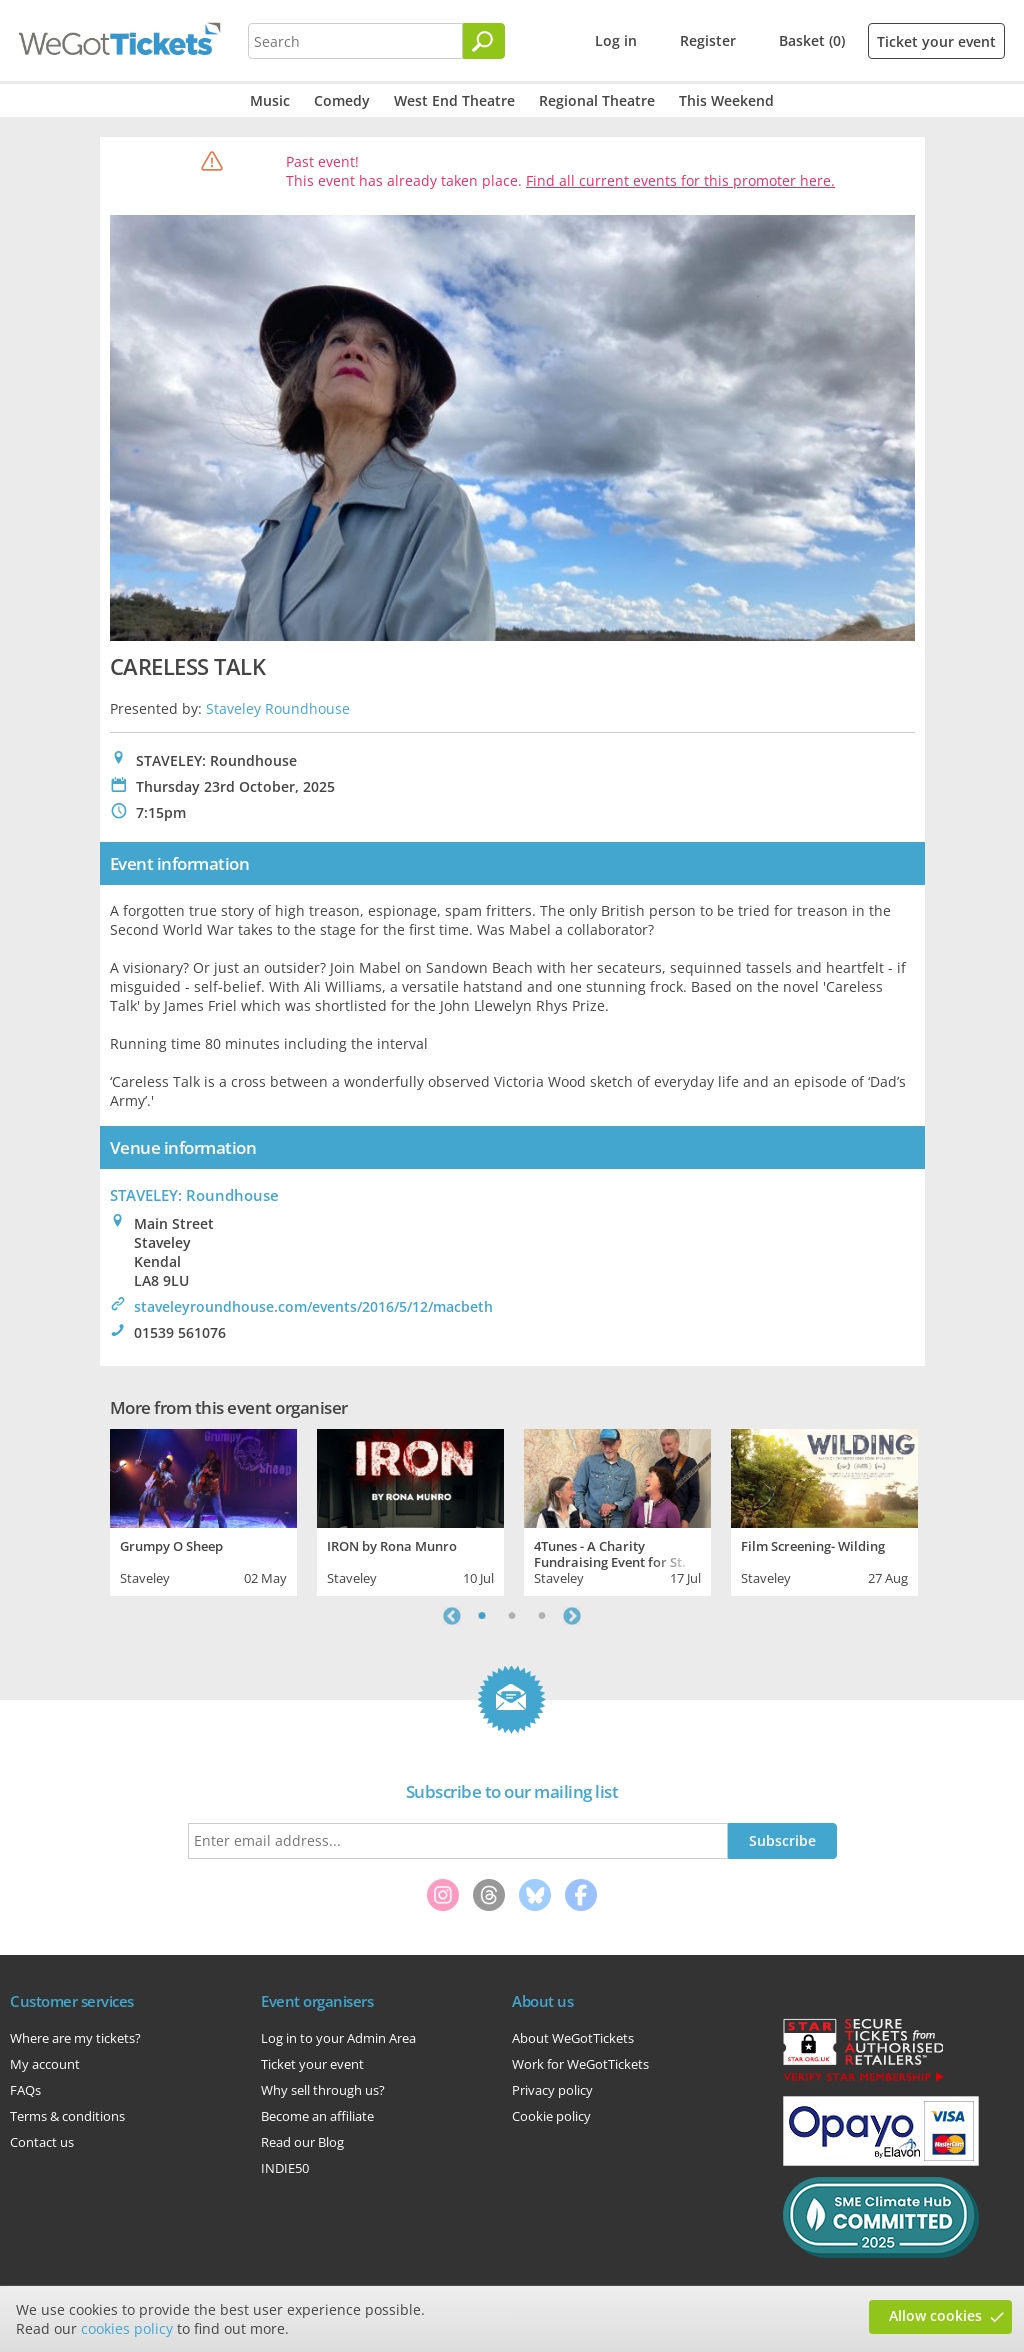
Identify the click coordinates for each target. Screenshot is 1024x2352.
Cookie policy (551, 2116)
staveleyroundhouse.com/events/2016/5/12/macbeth (313, 1306)
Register (708, 40)
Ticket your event (936, 41)
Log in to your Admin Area (338, 2038)
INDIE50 (285, 2168)
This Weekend (726, 100)
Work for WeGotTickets (580, 2064)
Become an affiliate (317, 2116)
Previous (452, 1616)
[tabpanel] (203, 1510)
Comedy (342, 100)
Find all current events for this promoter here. (680, 180)
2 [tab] (512, 1616)
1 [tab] (482, 1616)
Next (572, 1616)
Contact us (42, 2142)
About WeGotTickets (573, 2038)
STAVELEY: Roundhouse (194, 1195)
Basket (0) (812, 40)
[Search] (484, 41)
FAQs (25, 2090)
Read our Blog (302, 2142)
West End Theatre (454, 100)
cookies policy (127, 2328)
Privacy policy (552, 2090)
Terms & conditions (67, 2116)
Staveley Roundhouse (278, 708)
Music (270, 100)
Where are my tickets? (75, 2038)
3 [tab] (542, 1616)
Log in (616, 40)
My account (45, 2064)
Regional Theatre (597, 100)
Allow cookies (935, 2315)
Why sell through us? (323, 2090)
